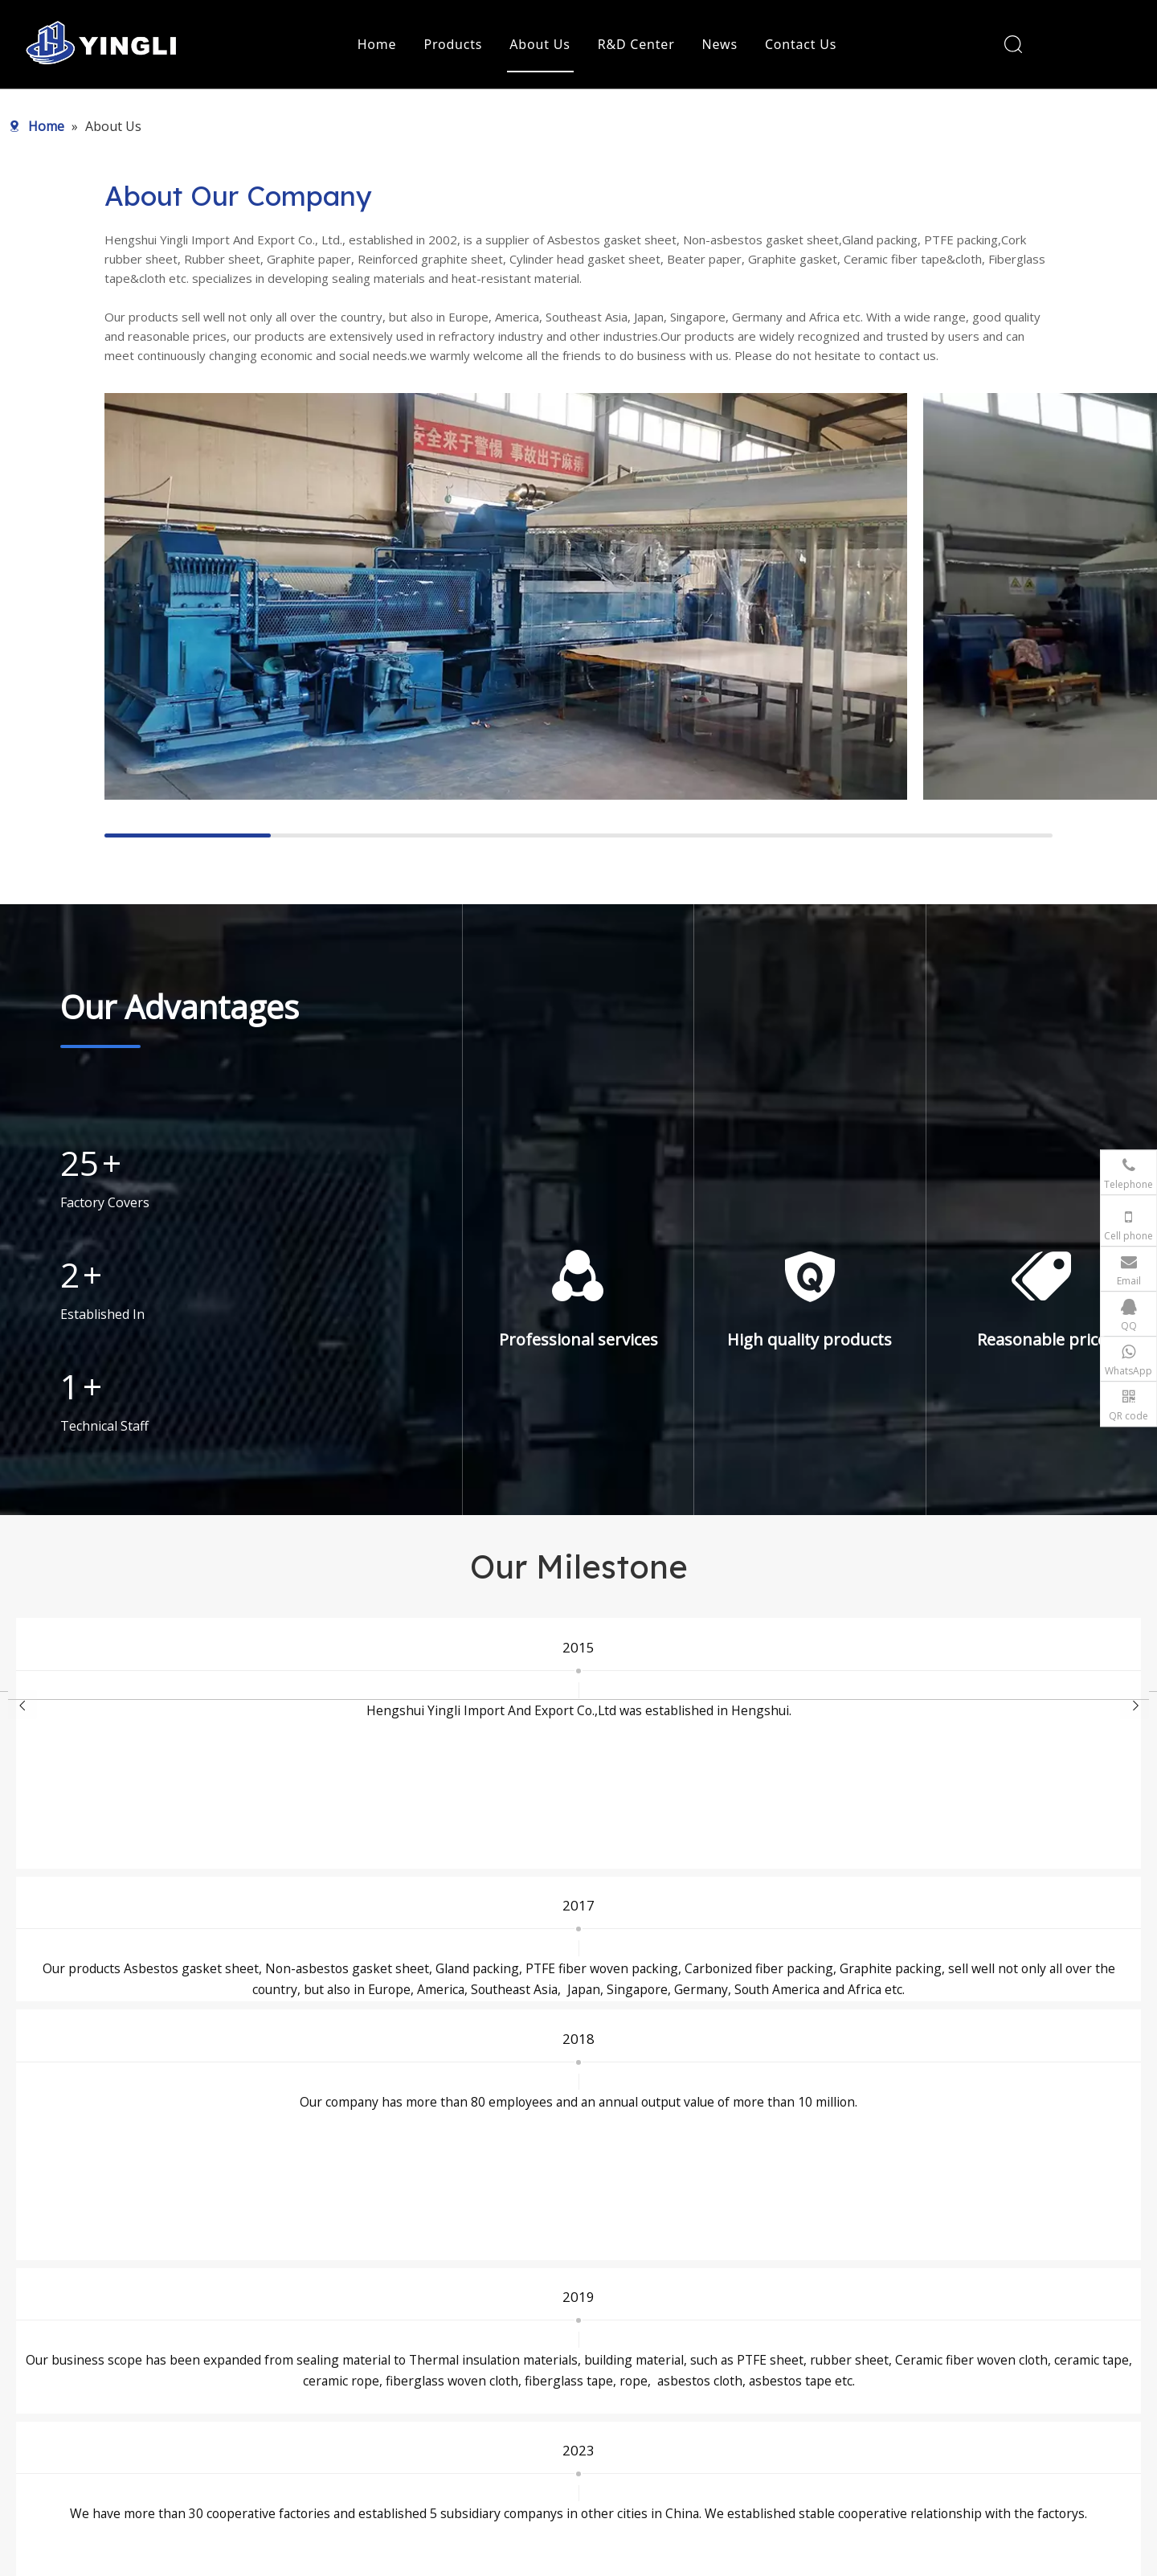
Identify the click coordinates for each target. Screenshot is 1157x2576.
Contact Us (800, 44)
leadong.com (863, 2556)
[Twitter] (143, 2427)
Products (452, 44)
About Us (539, 44)
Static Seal (453, 2320)
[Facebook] (114, 2427)
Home (377, 44)
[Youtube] (171, 2427)
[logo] (196, 2306)
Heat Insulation (465, 2365)
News (720, 44)
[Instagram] (199, 2427)
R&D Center (636, 44)
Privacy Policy (702, 2455)
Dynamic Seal (461, 2342)
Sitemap (712, 2556)
